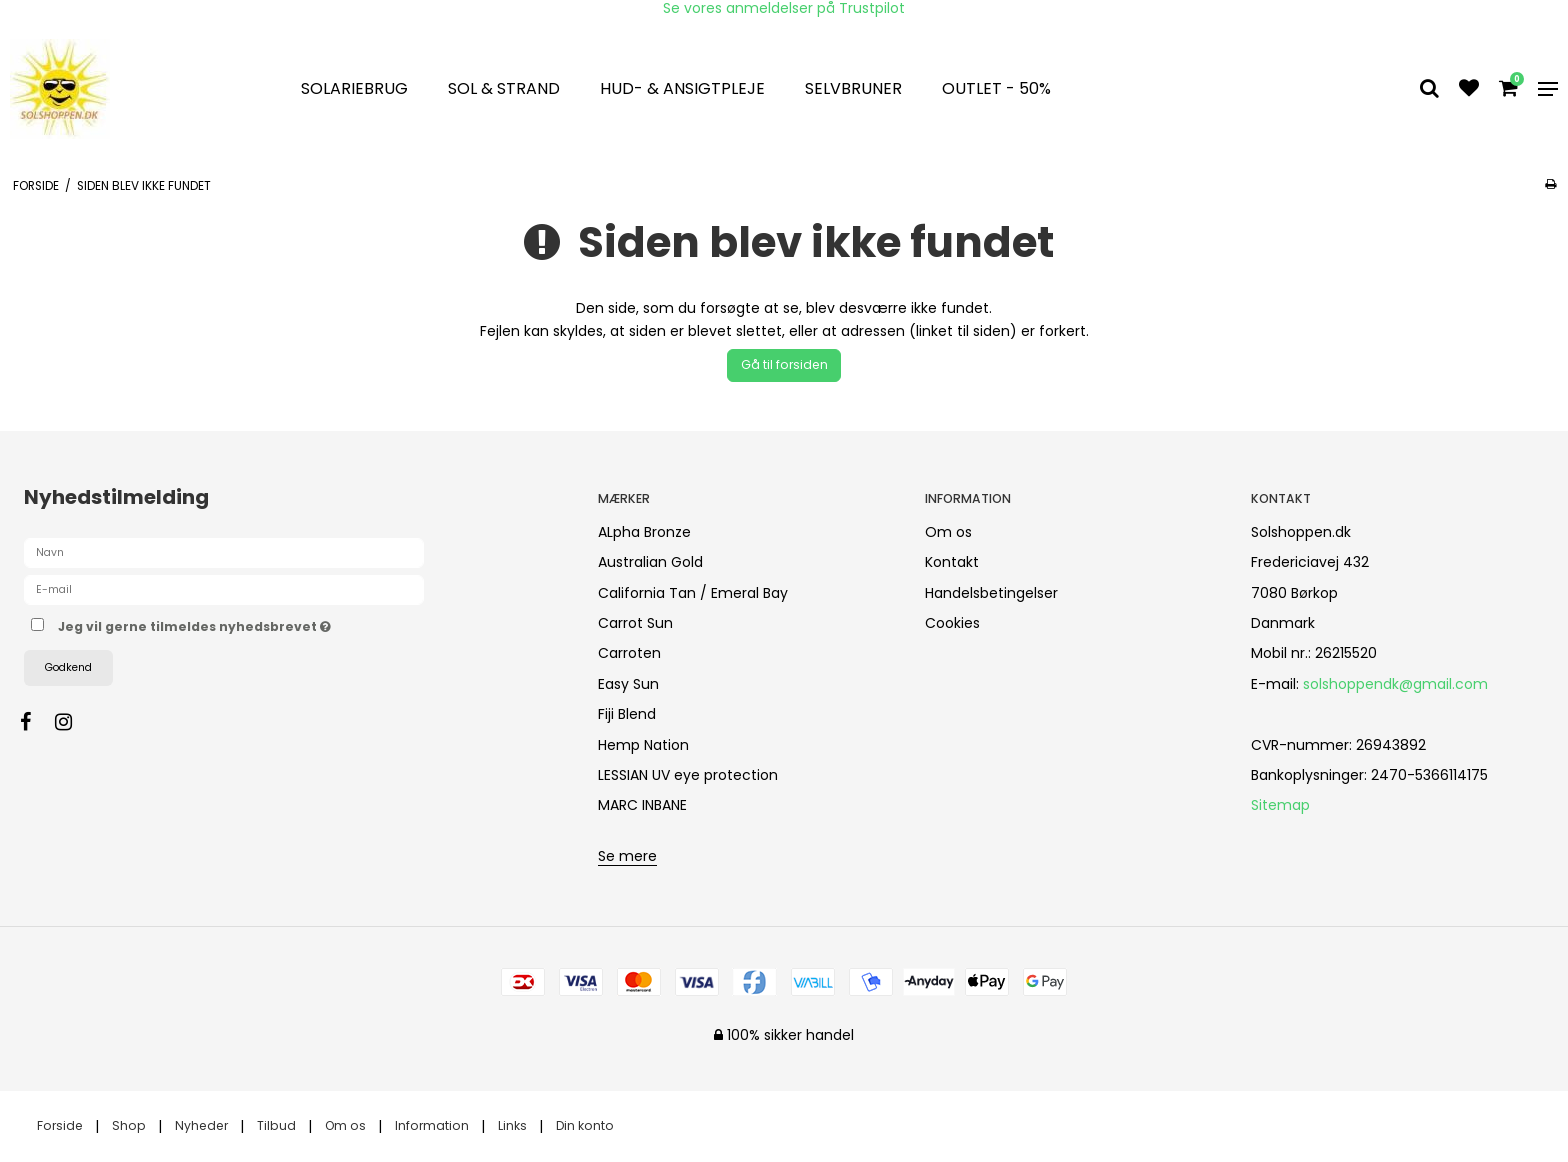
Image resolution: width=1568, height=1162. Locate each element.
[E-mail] (224, 589)
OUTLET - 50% (996, 88)
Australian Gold (650, 562)
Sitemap (1280, 805)
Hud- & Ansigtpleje (682, 88)
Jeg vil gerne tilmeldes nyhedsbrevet (265, 624)
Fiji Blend (627, 714)
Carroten (629, 653)
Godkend (68, 667)
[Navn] (224, 552)
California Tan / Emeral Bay (693, 593)
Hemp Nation (643, 745)
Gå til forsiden (784, 364)
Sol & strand (504, 88)
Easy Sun (628, 684)
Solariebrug (354, 88)
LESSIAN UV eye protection (688, 775)
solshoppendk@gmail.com (1395, 684)
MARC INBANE (642, 805)
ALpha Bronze (644, 532)
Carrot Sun (635, 623)
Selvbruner (853, 88)
